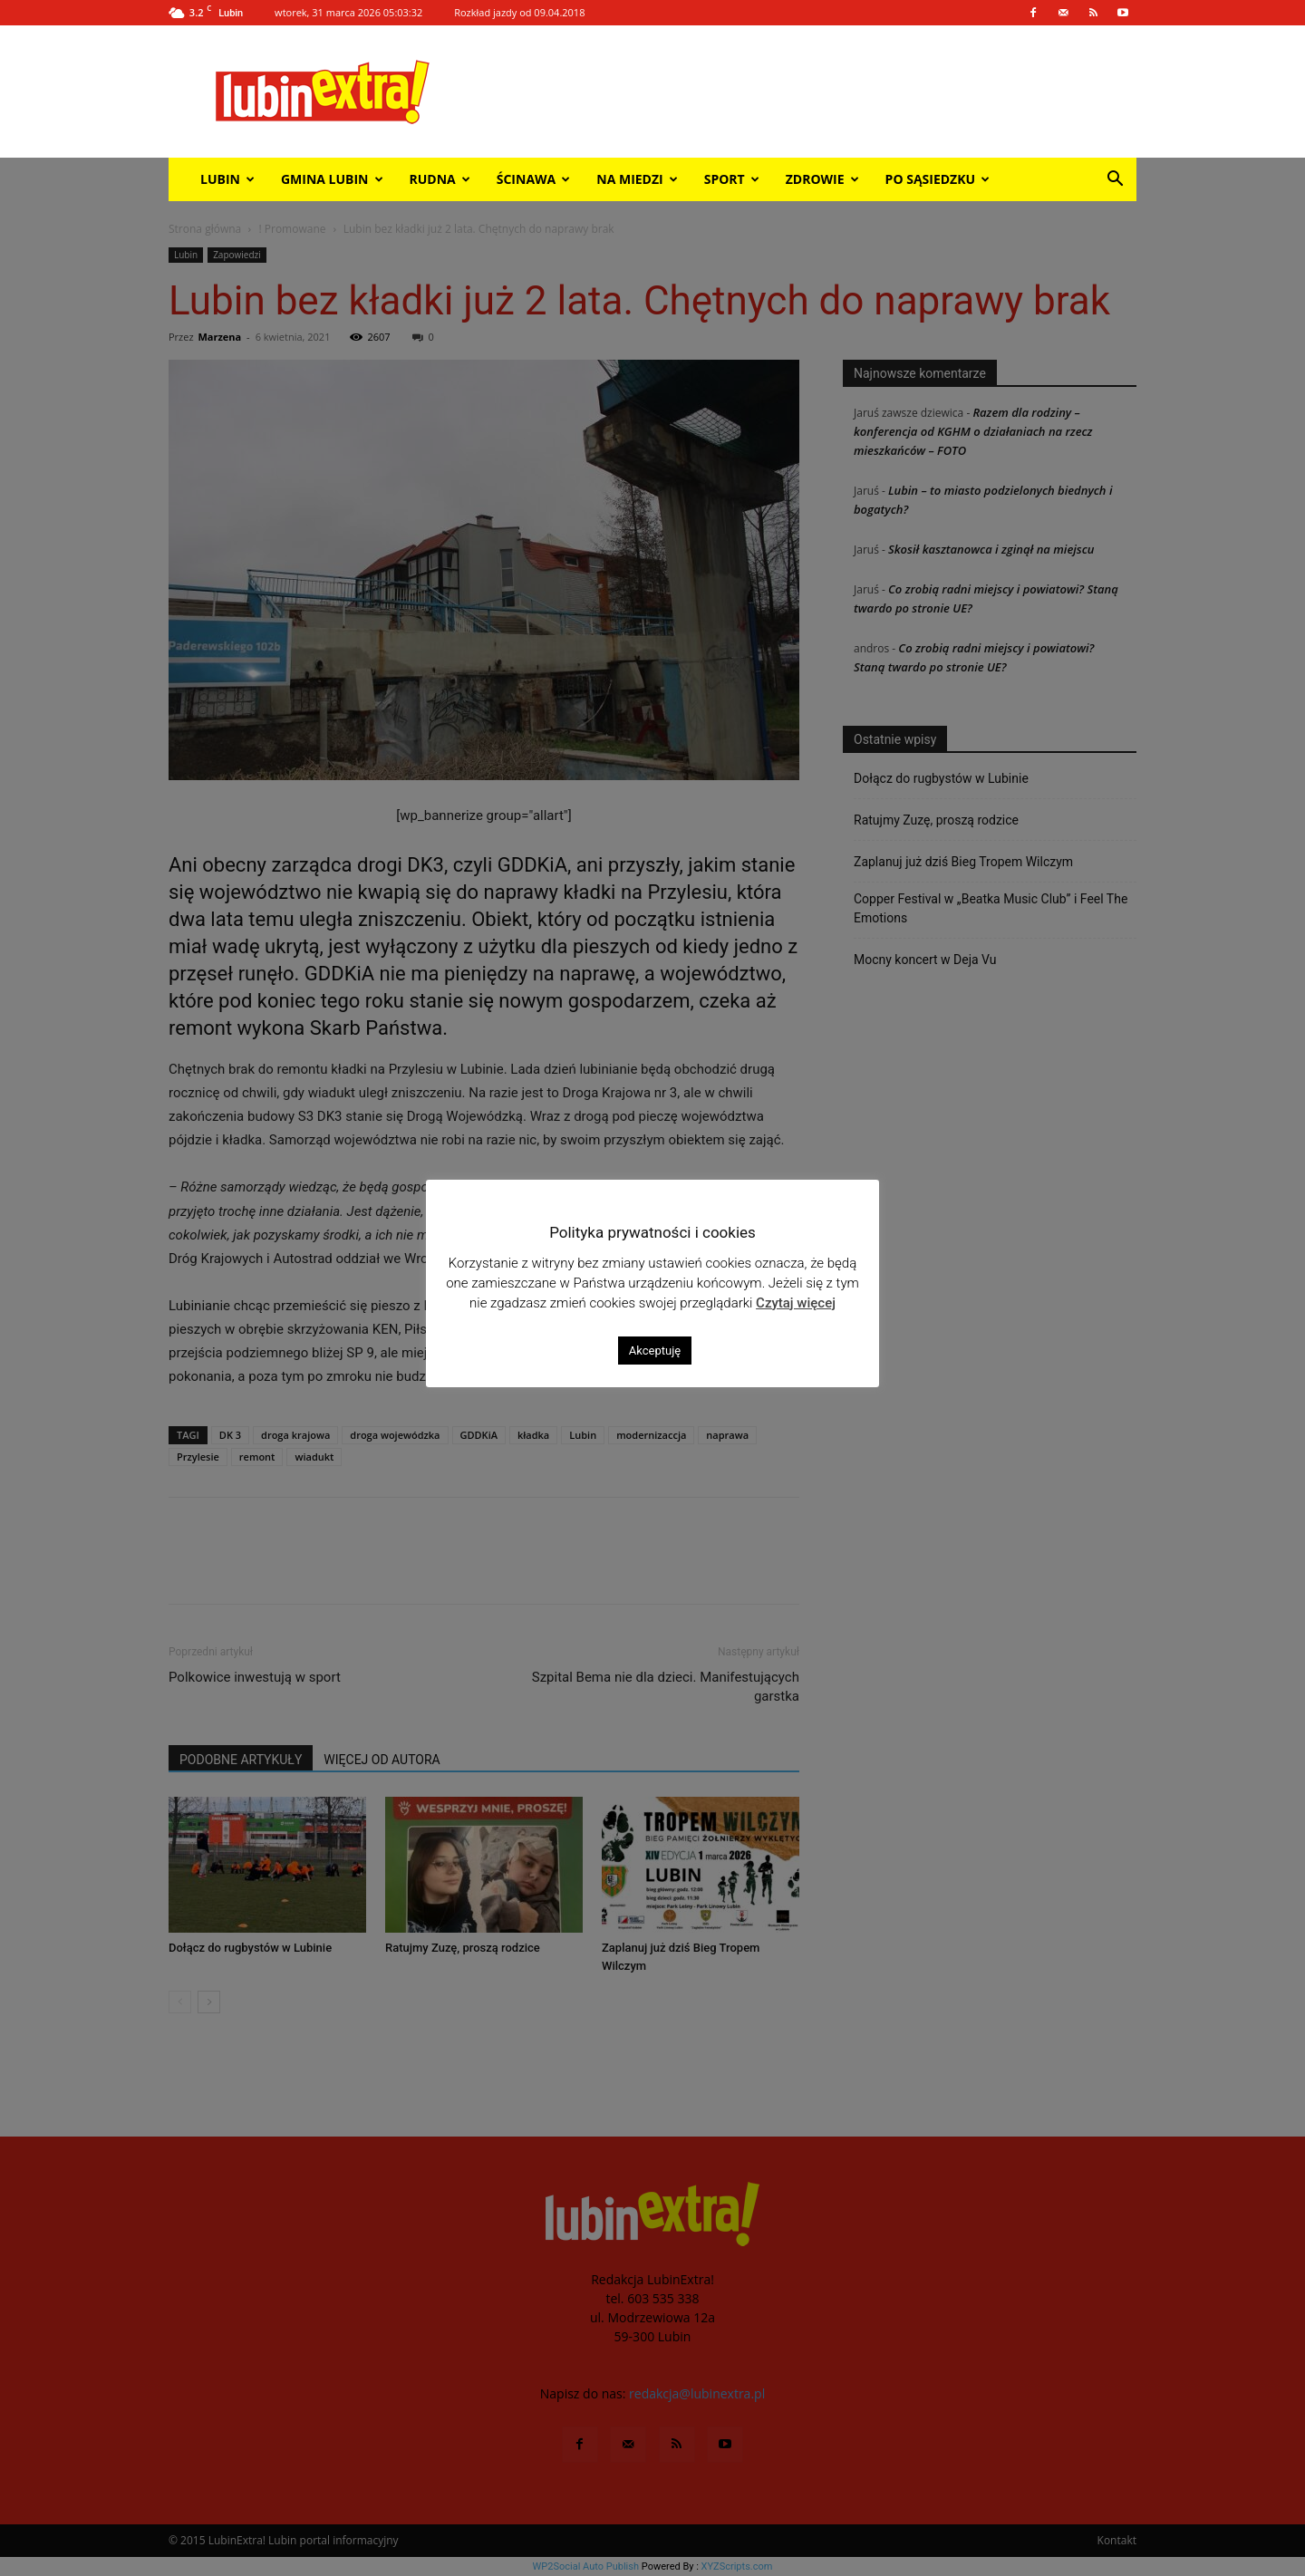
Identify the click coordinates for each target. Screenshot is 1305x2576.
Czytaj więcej (796, 1303)
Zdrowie (822, 179)
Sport (731, 179)
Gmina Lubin (332, 179)
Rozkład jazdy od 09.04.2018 (519, 12)
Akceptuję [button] (655, 1350)
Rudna (440, 179)
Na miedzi (636, 179)
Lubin (227, 179)
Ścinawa (534, 179)
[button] (1114, 180)
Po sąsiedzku (937, 179)
